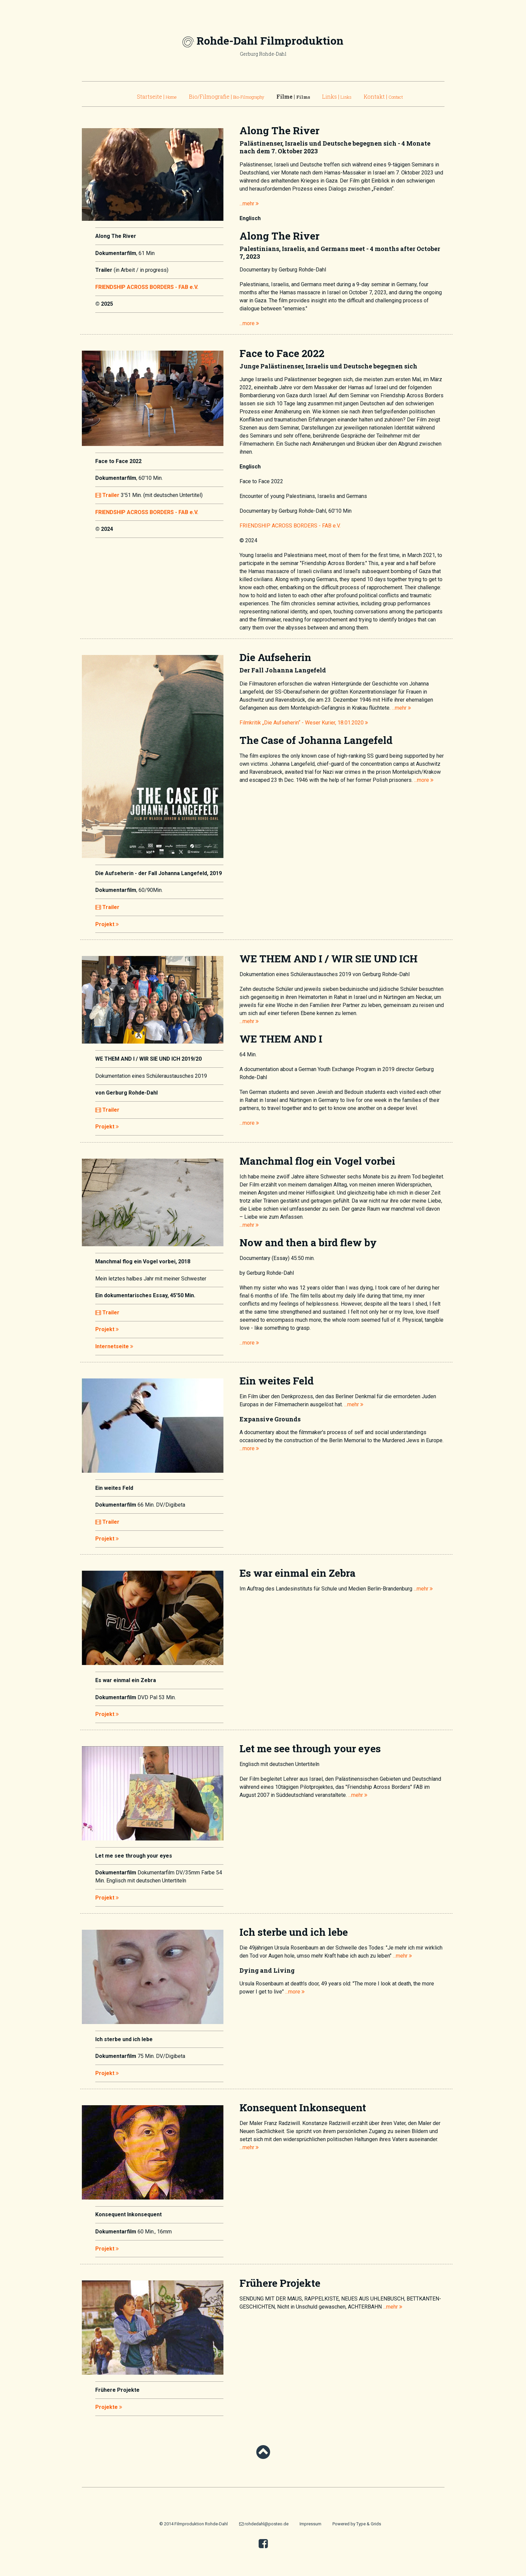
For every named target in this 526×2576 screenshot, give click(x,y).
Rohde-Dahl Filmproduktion (270, 40)
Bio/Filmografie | (226, 96)
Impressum (310, 2523)
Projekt (107, 924)
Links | (337, 96)
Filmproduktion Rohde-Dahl (201, 2523)
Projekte (108, 2407)
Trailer (107, 495)
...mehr (249, 203)
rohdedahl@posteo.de (263, 2523)
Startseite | (157, 96)
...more (249, 323)
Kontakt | (383, 96)
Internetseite (114, 1346)
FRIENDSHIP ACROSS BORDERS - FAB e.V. (146, 287)
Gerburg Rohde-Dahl (263, 54)
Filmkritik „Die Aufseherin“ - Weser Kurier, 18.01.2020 (304, 722)
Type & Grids (368, 2523)
